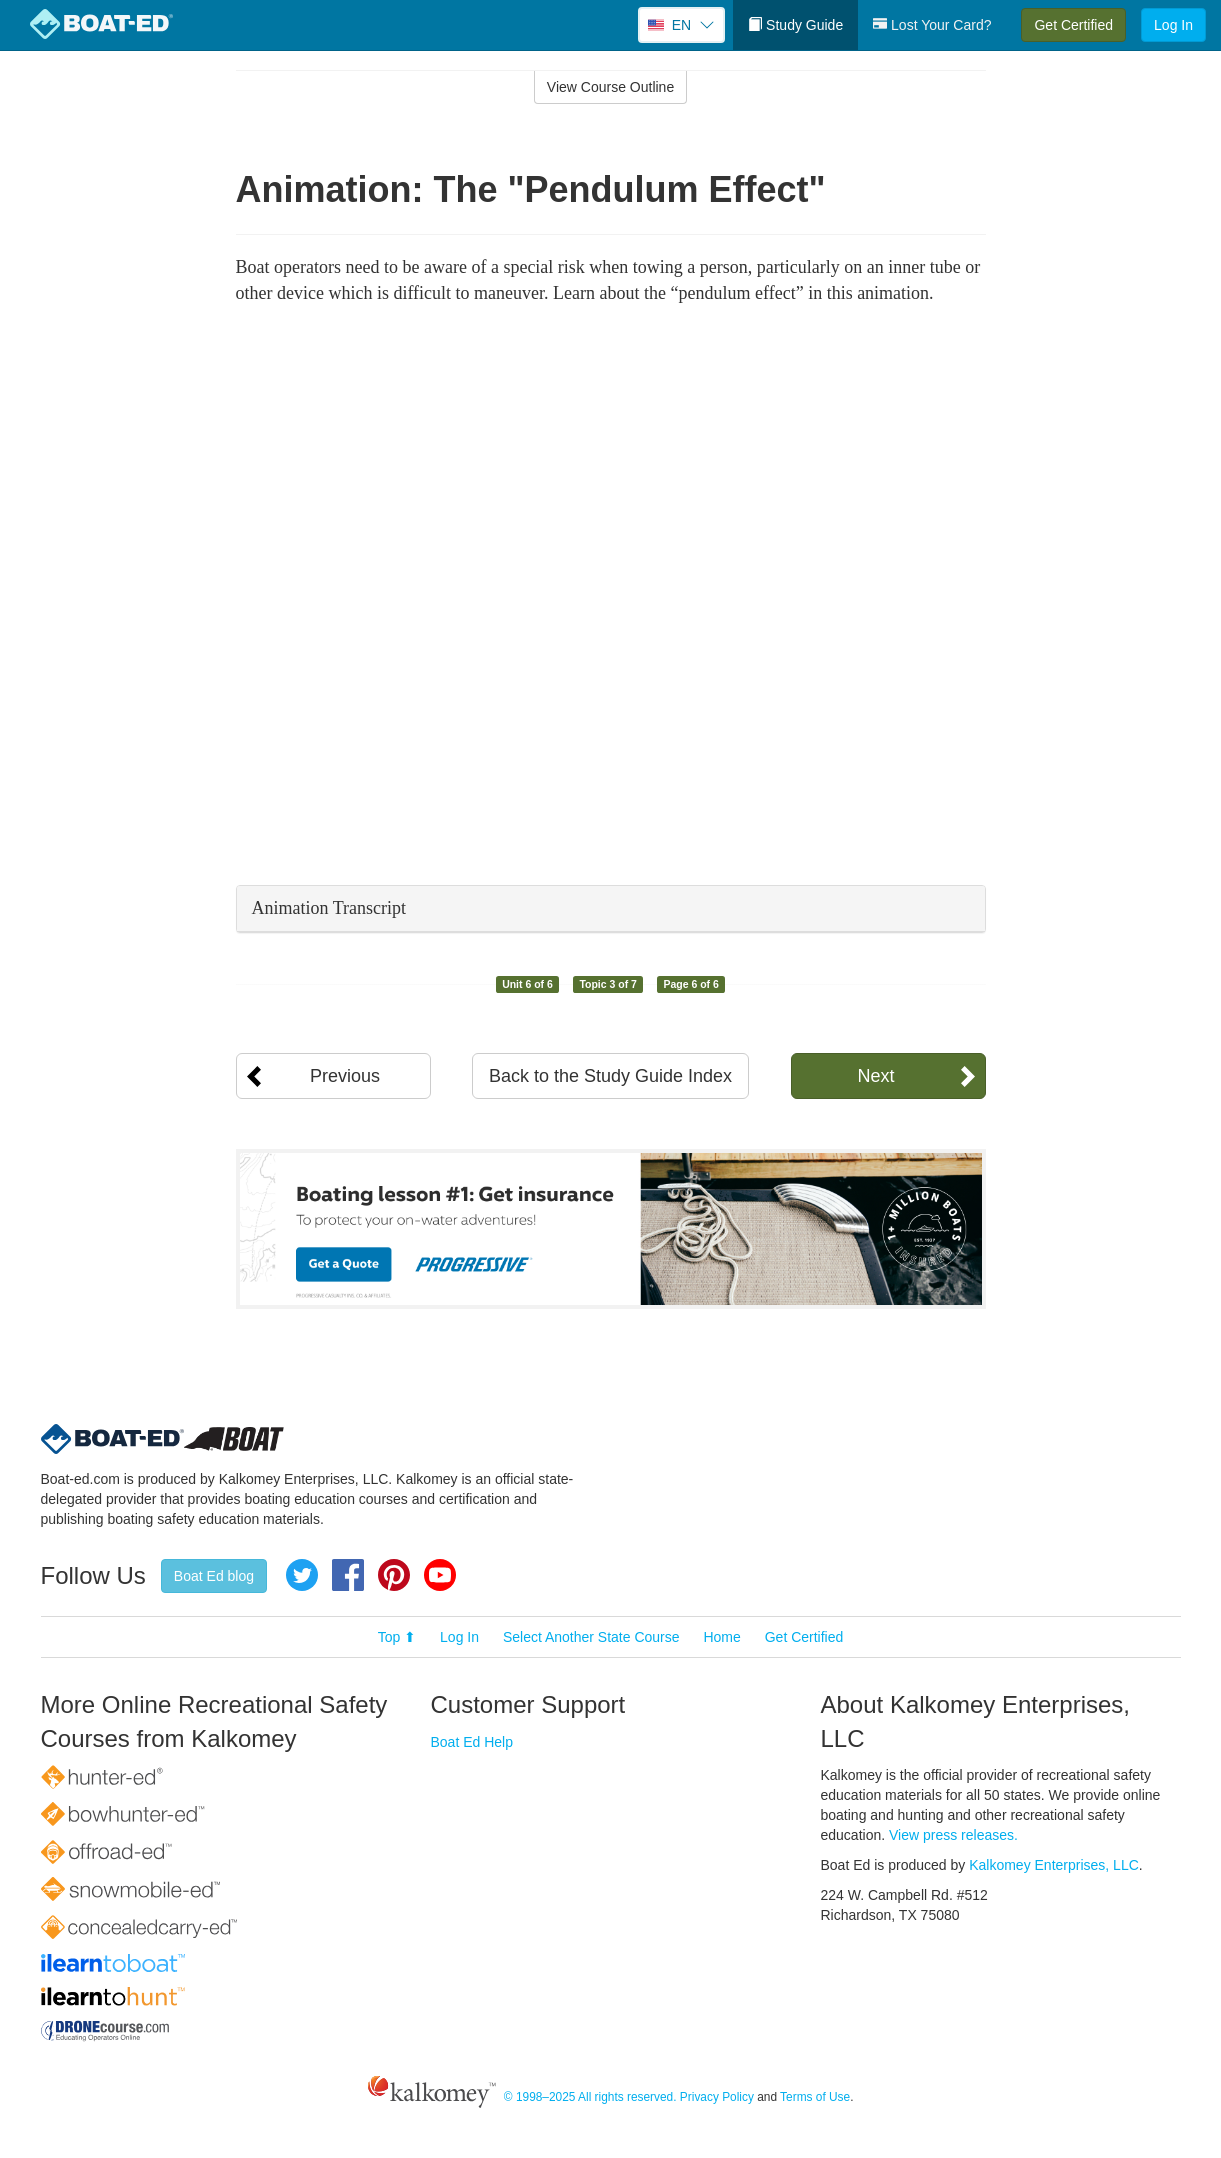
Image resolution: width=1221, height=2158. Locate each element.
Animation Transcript (329, 908)
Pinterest (394, 1575)
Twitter (302, 1575)
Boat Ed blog (214, 1576)
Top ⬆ (397, 1637)
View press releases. (953, 1835)
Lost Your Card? (932, 25)
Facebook (348, 1575)
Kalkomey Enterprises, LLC (1054, 1865)
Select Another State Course (591, 1637)
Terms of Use (815, 2097)
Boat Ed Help (472, 1742)
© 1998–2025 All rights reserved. (590, 2097)
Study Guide (795, 25)
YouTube (440, 1575)
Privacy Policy (717, 2097)
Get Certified (1073, 25)
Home (721, 1637)
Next (875, 1076)
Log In (1173, 25)
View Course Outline (610, 87)
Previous (345, 1076)
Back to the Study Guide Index (610, 1076)
